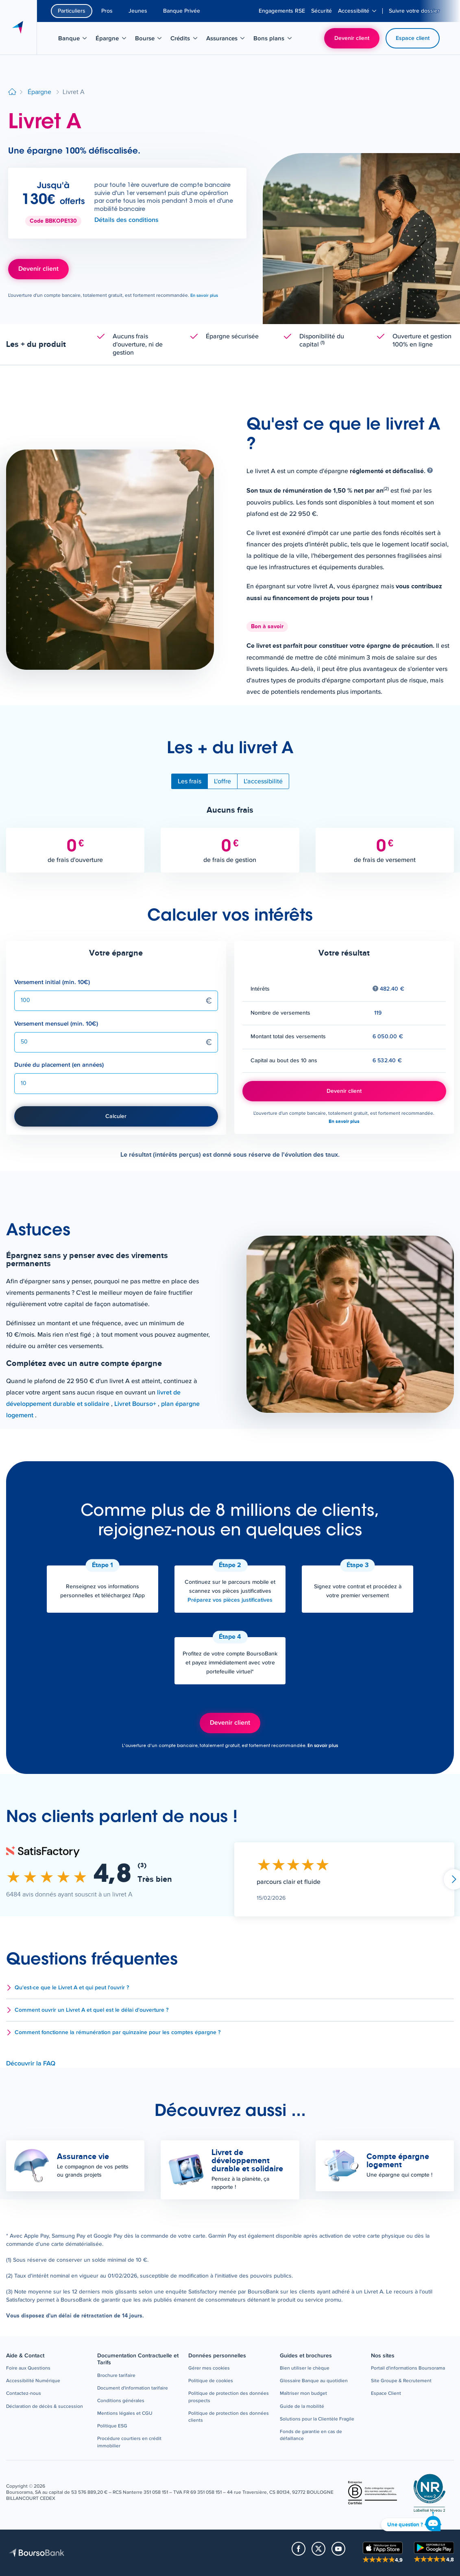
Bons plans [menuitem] (273, 40)
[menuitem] (282, 11)
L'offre (222, 781)
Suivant (454, 1879)
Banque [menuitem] (75, 40)
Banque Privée (181, 11)
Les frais (189, 781)
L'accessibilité (263, 781)
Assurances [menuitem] (226, 40)
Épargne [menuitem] (113, 40)
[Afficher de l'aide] (430, 471)
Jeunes (138, 11)
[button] (230, 1988)
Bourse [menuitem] (151, 40)
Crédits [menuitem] (186, 40)
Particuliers (71, 11)
